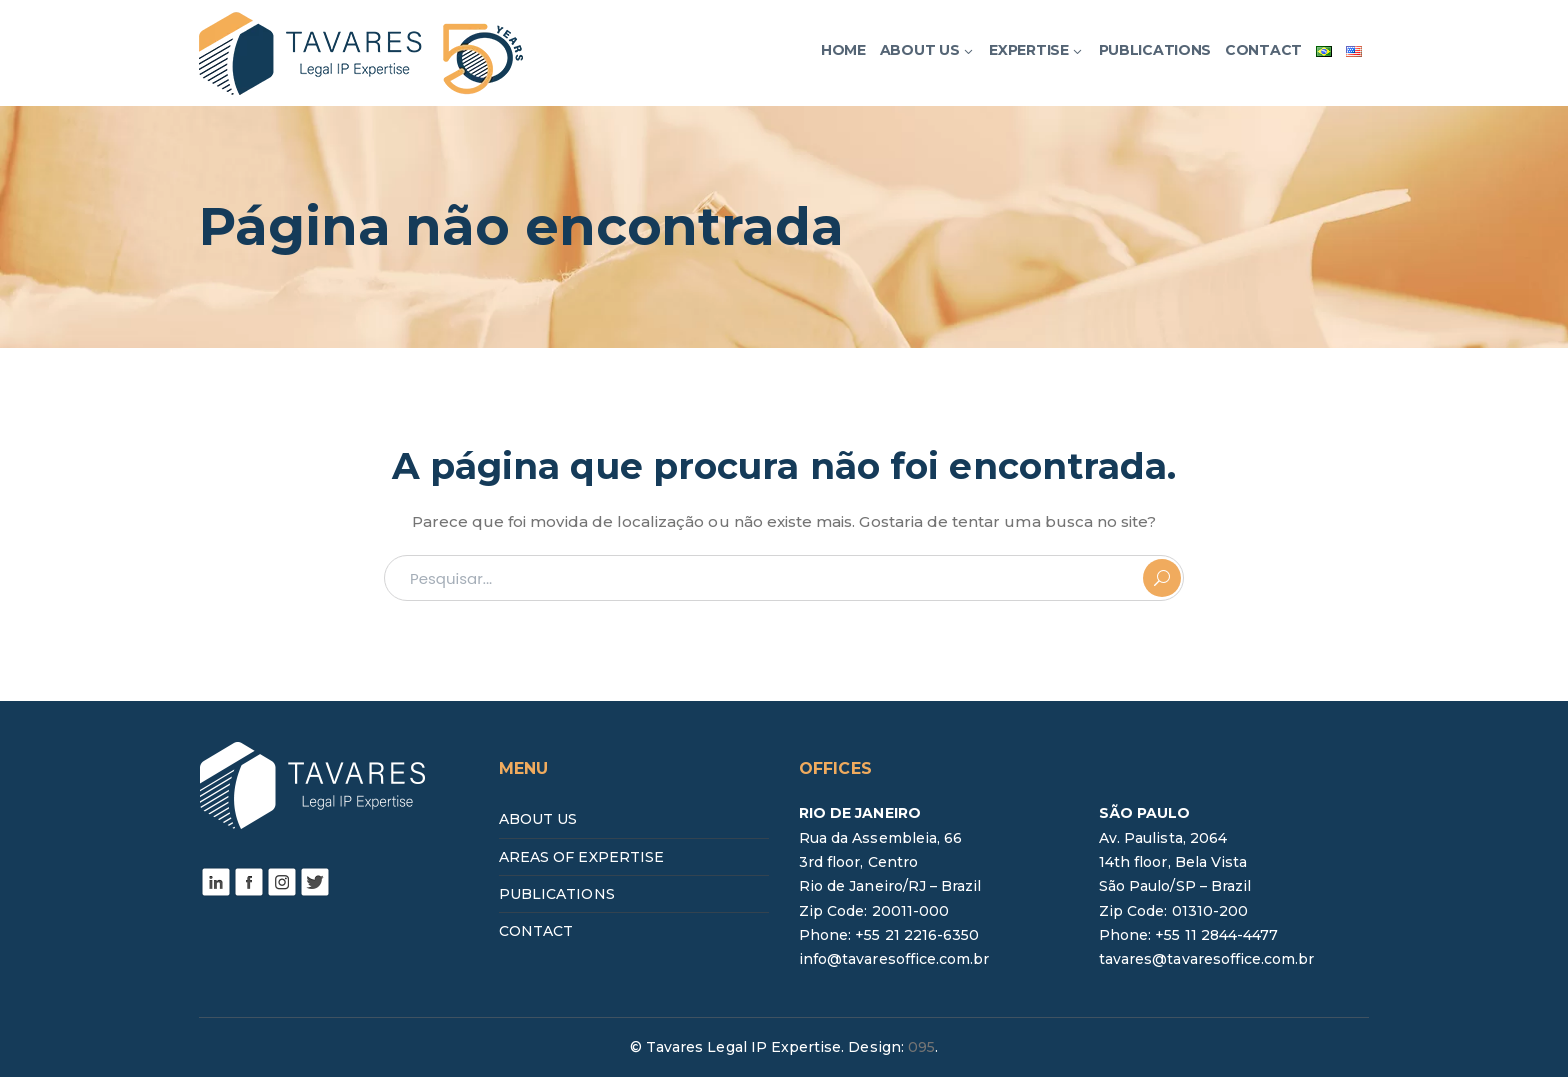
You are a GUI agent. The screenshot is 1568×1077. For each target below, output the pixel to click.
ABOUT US (538, 819)
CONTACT (536, 931)
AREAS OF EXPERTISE (581, 857)
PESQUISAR (1162, 578)
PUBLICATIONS (557, 894)
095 (921, 1047)
